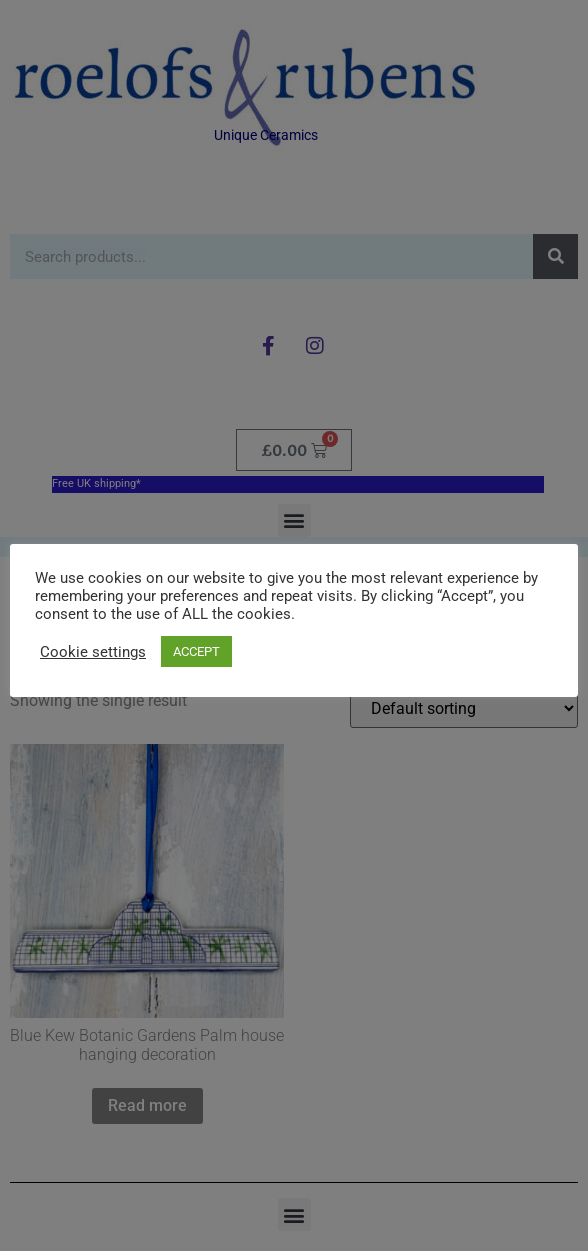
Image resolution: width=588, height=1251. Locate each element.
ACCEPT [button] (196, 651)
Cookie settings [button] (93, 652)
